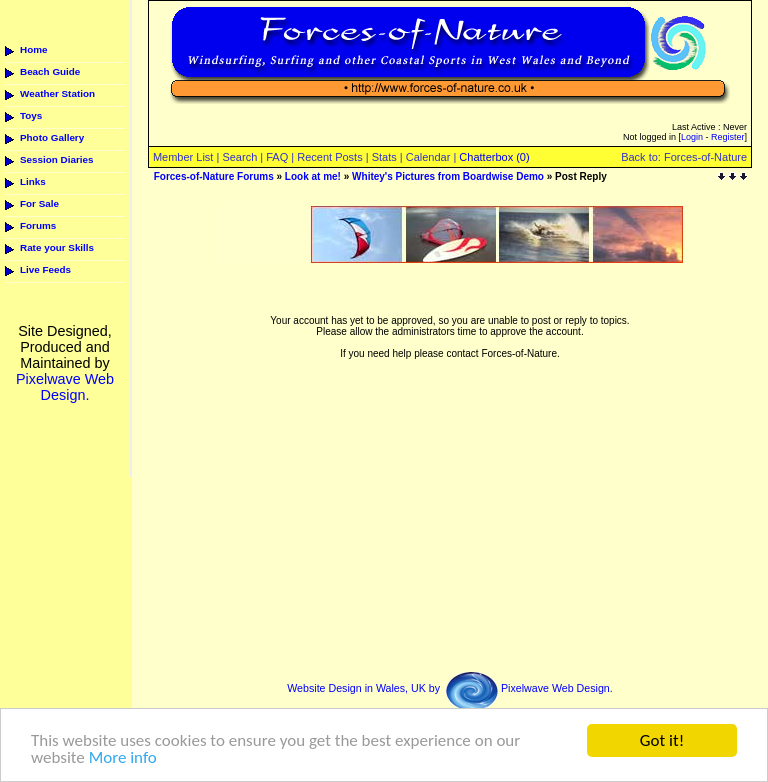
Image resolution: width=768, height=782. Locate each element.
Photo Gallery (52, 137)
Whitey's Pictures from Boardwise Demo (448, 176)
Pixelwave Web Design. (65, 387)
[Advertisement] (449, 270)
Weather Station (57, 93)
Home (33, 49)
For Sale (39, 203)
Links (33, 181)
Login (692, 137)
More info (123, 758)
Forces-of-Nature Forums (214, 176)
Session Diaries (57, 159)
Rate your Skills (57, 247)
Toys (31, 115)
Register (728, 137)
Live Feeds (45, 269)
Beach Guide (50, 71)
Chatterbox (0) (494, 157)
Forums (38, 225)
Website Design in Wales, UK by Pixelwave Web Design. (450, 688)
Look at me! (313, 176)
